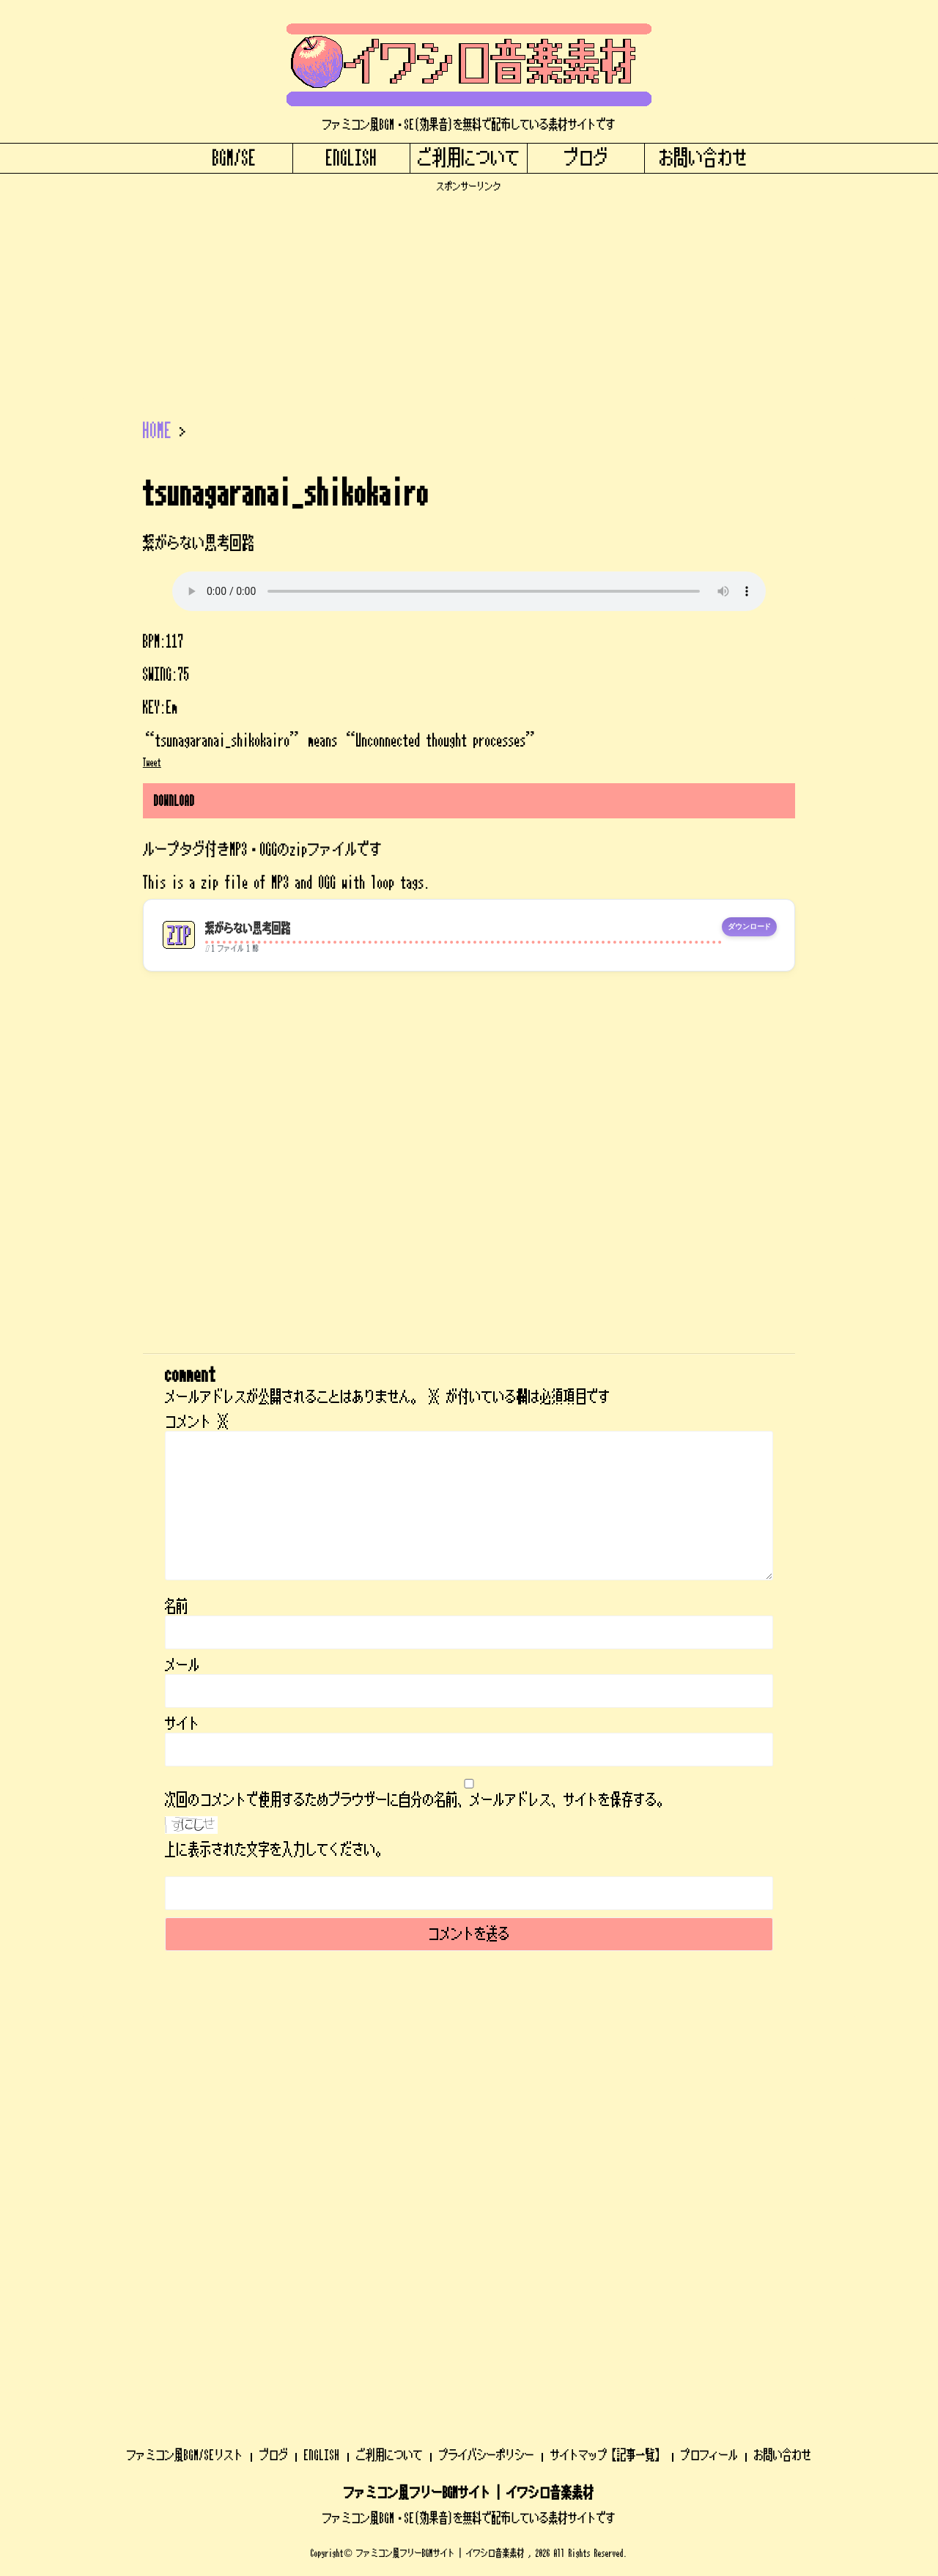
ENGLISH (351, 158)
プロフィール (709, 2067)
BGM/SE (234, 158)
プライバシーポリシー (486, 2067)
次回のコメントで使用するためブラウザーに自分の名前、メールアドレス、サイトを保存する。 (417, 1800)
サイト (182, 1724)
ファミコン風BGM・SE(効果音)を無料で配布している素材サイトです (469, 2130)
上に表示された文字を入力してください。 (276, 1850)
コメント (197, 1422)
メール (182, 1665)
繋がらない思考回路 (248, 929)
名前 (176, 1606)
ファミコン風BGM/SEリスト (185, 2067)
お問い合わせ (703, 158)
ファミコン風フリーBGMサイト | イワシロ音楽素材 (469, 2106)
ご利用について (469, 158)
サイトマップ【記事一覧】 (607, 2067)
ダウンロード (749, 926)
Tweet (152, 763)
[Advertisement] (469, 295)
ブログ (586, 158)
